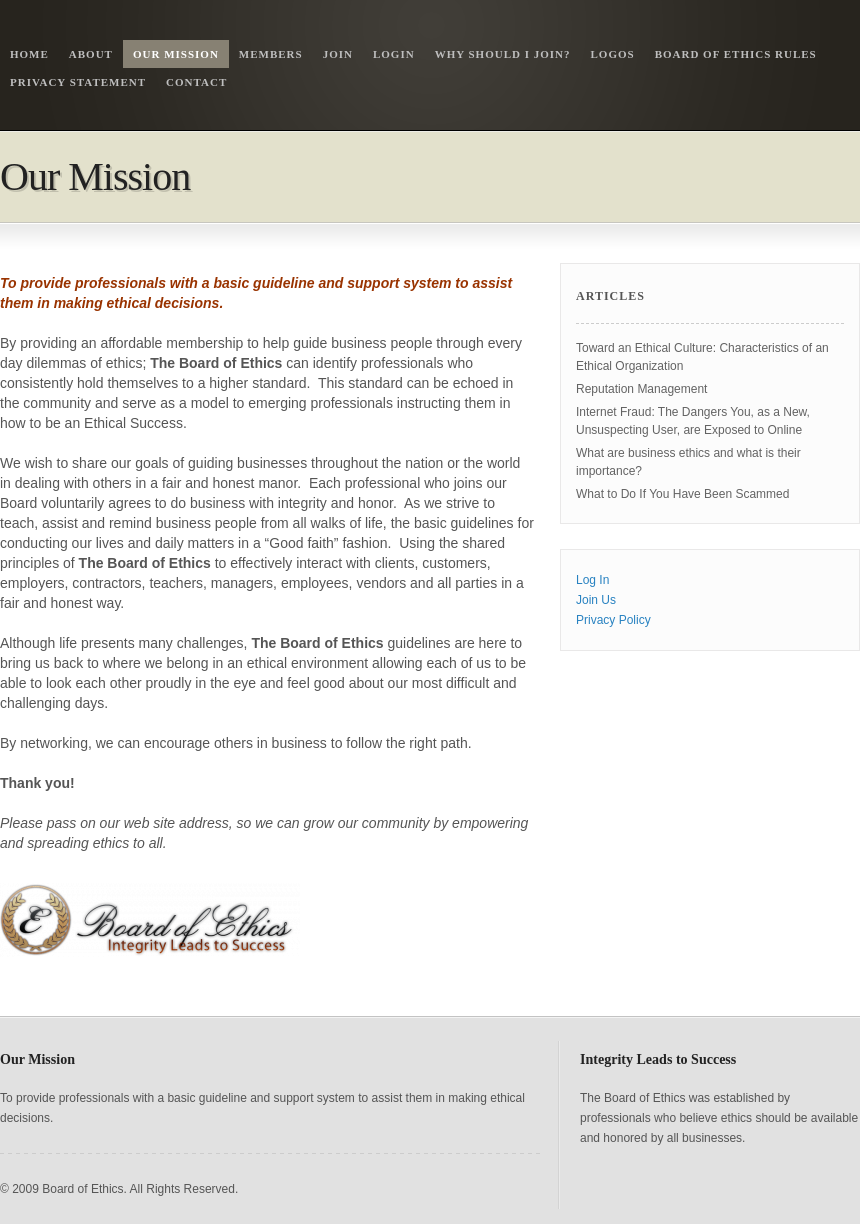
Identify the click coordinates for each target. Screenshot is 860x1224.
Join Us (596, 600)
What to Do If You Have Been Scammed (682, 494)
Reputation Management (641, 389)
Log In (592, 580)
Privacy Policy (613, 620)
